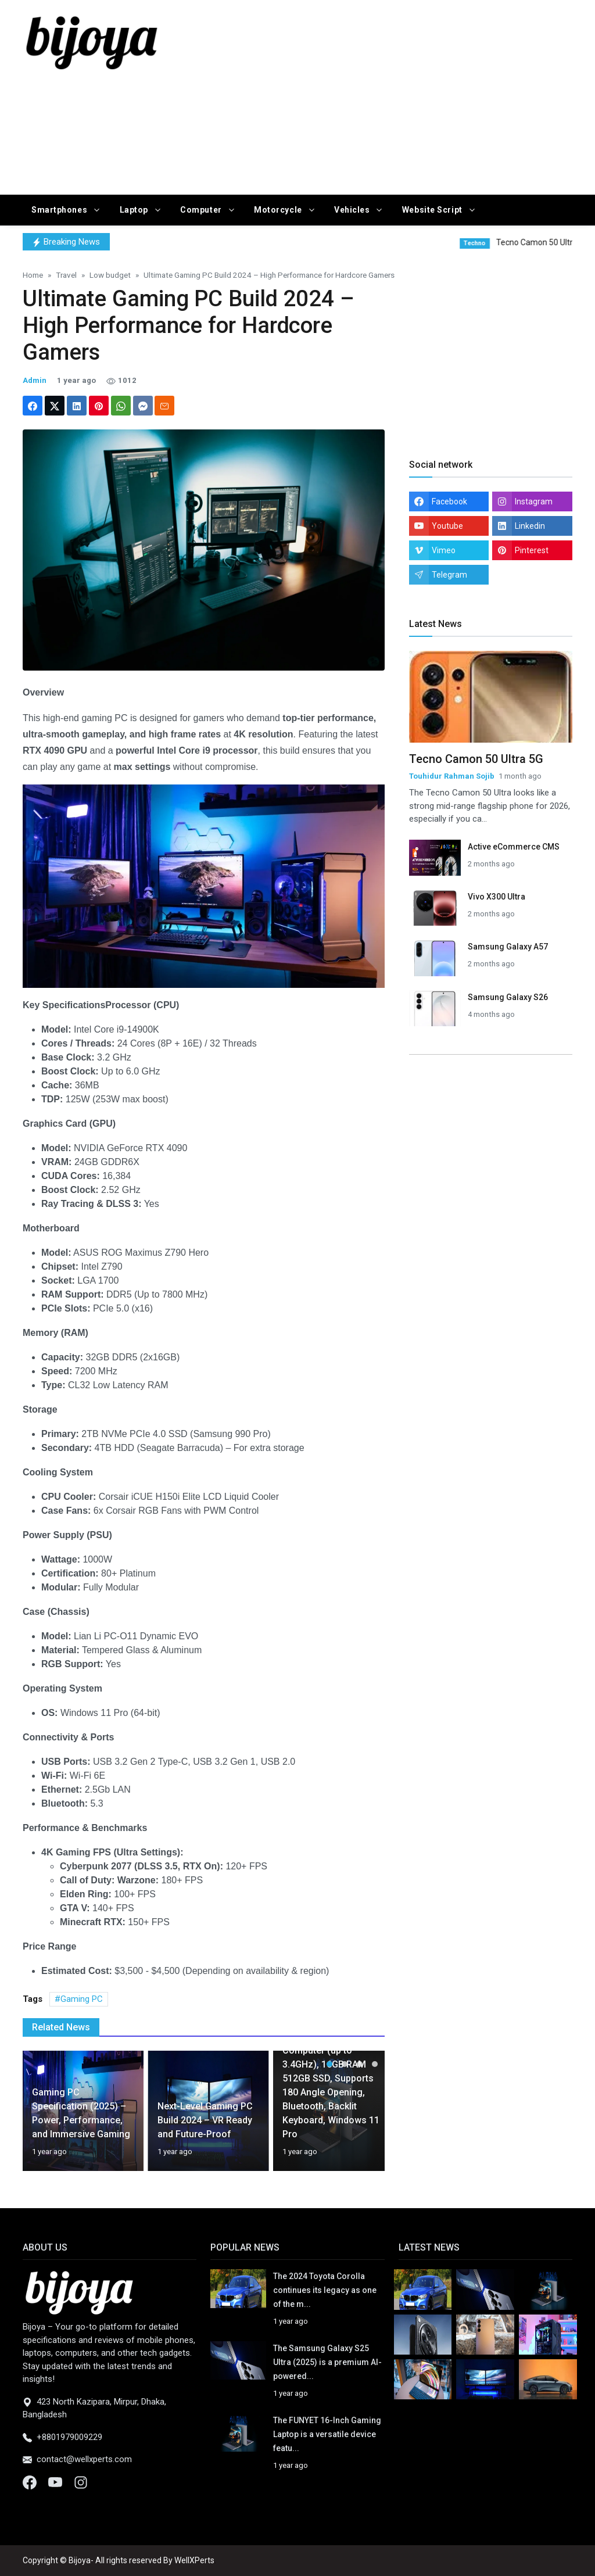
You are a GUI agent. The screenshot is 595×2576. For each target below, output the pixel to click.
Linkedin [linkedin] (530, 526)
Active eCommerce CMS (514, 846)
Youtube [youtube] (447, 526)
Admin (34, 380)
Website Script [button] (433, 209)
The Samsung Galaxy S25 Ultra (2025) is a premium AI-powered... (327, 2362)
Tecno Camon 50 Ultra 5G (476, 759)
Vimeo (444, 550)
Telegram (449, 574)
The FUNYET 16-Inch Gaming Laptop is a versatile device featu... (327, 2434)
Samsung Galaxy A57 (508, 946)
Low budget (110, 275)
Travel (66, 275)
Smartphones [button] (60, 209)
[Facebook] (31, 2482)
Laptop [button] (135, 209)
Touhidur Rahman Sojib (451, 776)
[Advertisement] (402, 95)
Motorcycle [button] (279, 209)
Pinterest (532, 550)
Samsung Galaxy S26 (508, 997)
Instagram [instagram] (534, 501)
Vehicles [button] (353, 209)
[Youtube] (56, 2482)
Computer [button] (202, 209)
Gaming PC (81, 1999)
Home (33, 275)
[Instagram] (81, 2482)
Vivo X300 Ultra (496, 896)
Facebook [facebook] (449, 501)
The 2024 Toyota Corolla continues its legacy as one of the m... (325, 2290)
